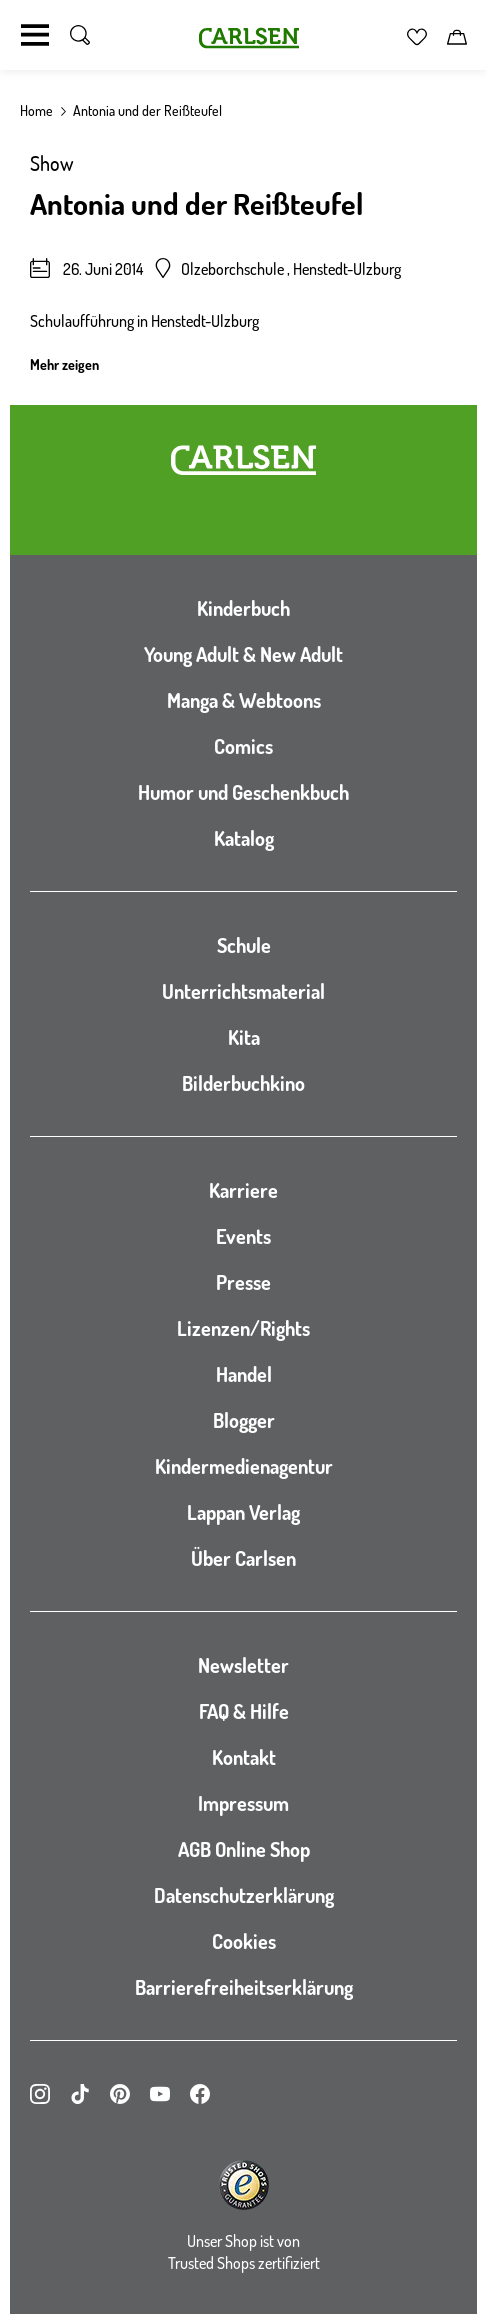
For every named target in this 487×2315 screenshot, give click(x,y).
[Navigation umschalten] (35, 35)
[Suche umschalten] (80, 35)
